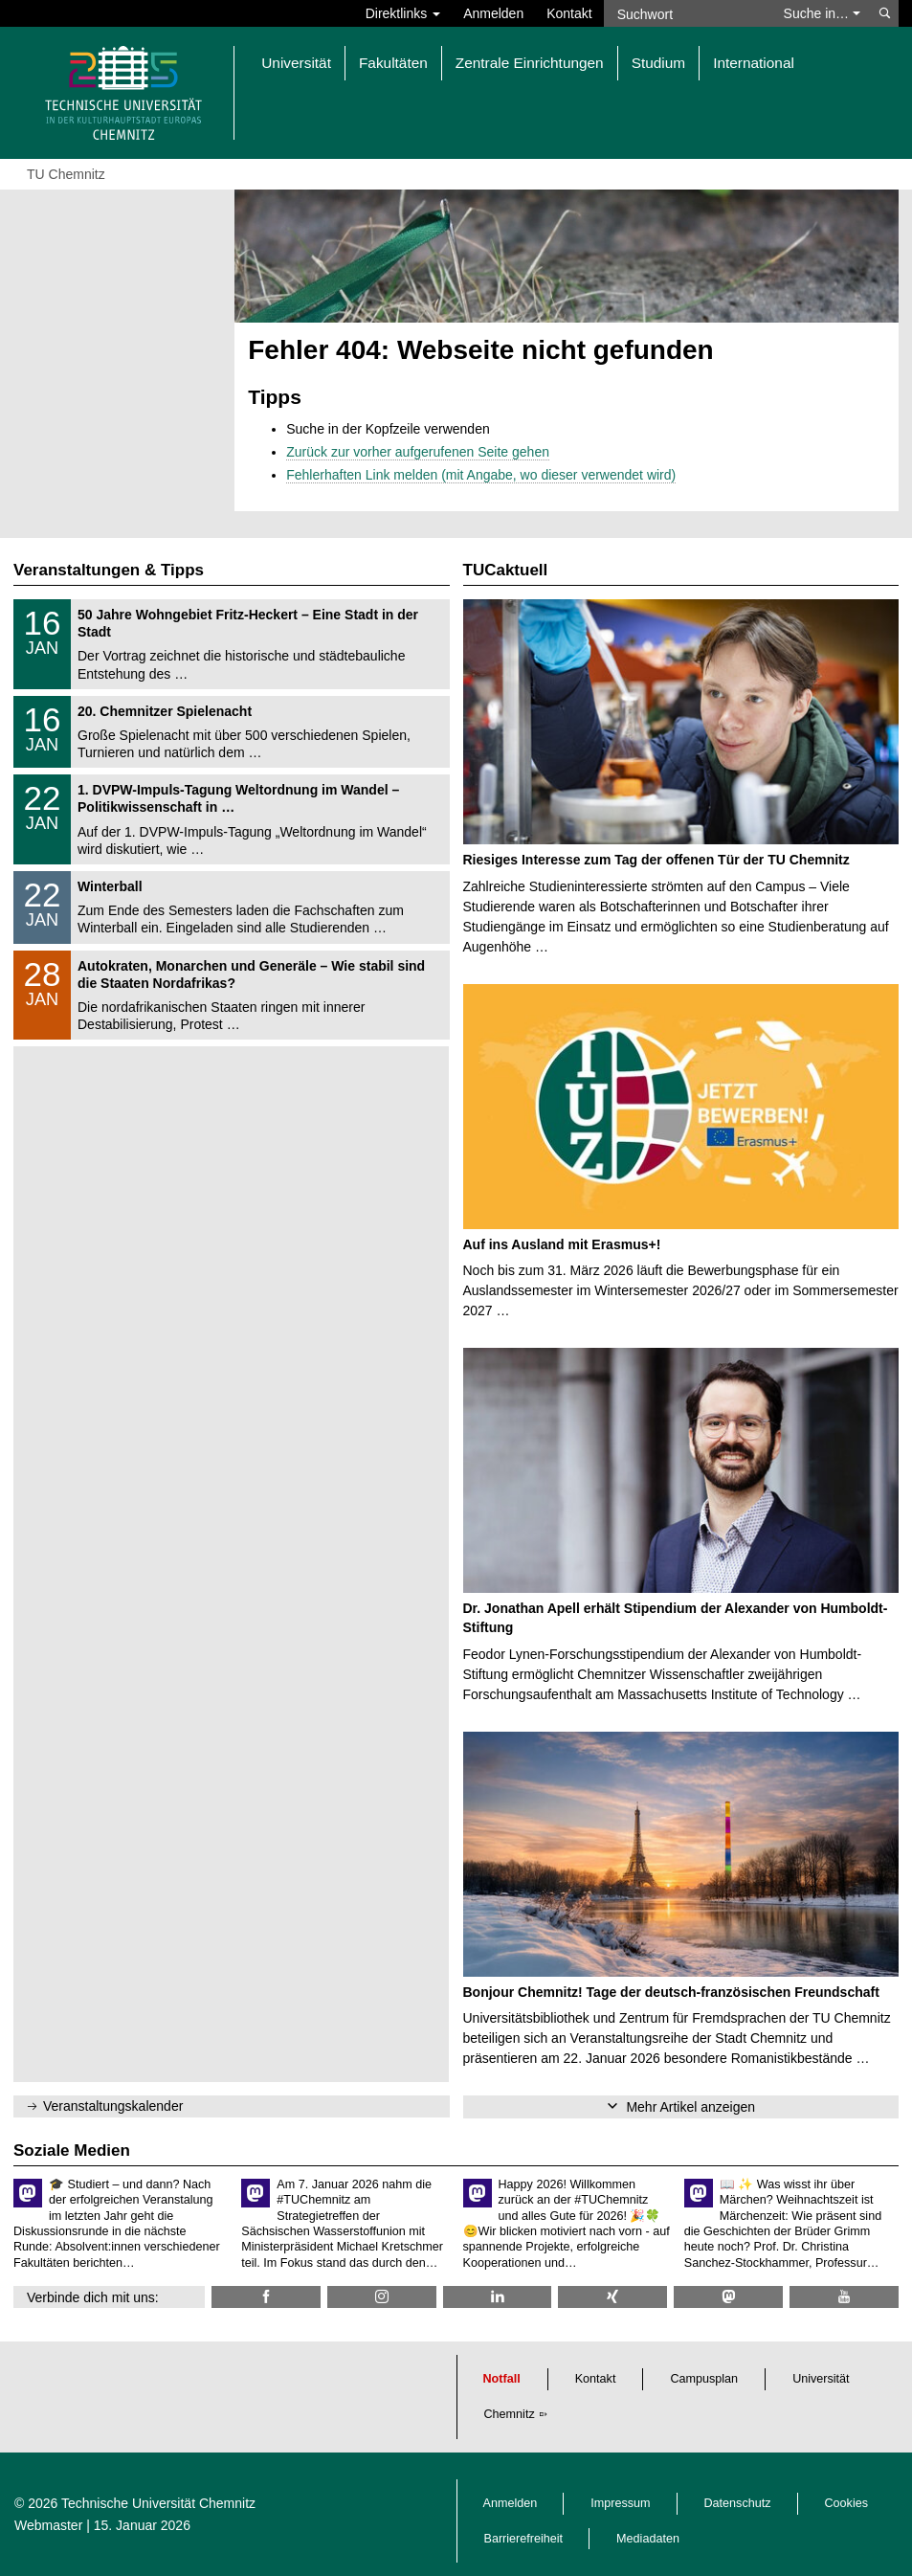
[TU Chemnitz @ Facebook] (266, 2297)
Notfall (502, 2379)
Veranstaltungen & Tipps (108, 570)
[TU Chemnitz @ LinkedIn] (497, 2297)
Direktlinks (403, 13)
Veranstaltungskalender (113, 2106)
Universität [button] (296, 63)
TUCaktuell (505, 570)
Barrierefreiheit (524, 2538)
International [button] (753, 63)
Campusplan (704, 2379)
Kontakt (568, 13)
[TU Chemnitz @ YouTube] (844, 2297)
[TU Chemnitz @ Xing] (612, 2297)
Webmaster (48, 2525)
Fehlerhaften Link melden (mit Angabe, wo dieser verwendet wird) (481, 474)
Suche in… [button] (822, 13)
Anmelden (493, 13)
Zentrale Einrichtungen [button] (530, 63)
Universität (821, 2379)
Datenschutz (737, 2503)
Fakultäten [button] (393, 63)
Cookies (847, 2503)
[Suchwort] (688, 13)
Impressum (620, 2503)
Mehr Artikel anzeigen (690, 2107)
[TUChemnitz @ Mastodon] (728, 2297)
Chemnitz (509, 2414)
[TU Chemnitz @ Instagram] (381, 2297)
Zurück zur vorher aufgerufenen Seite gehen (417, 451)
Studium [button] (658, 63)
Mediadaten (647, 2538)
